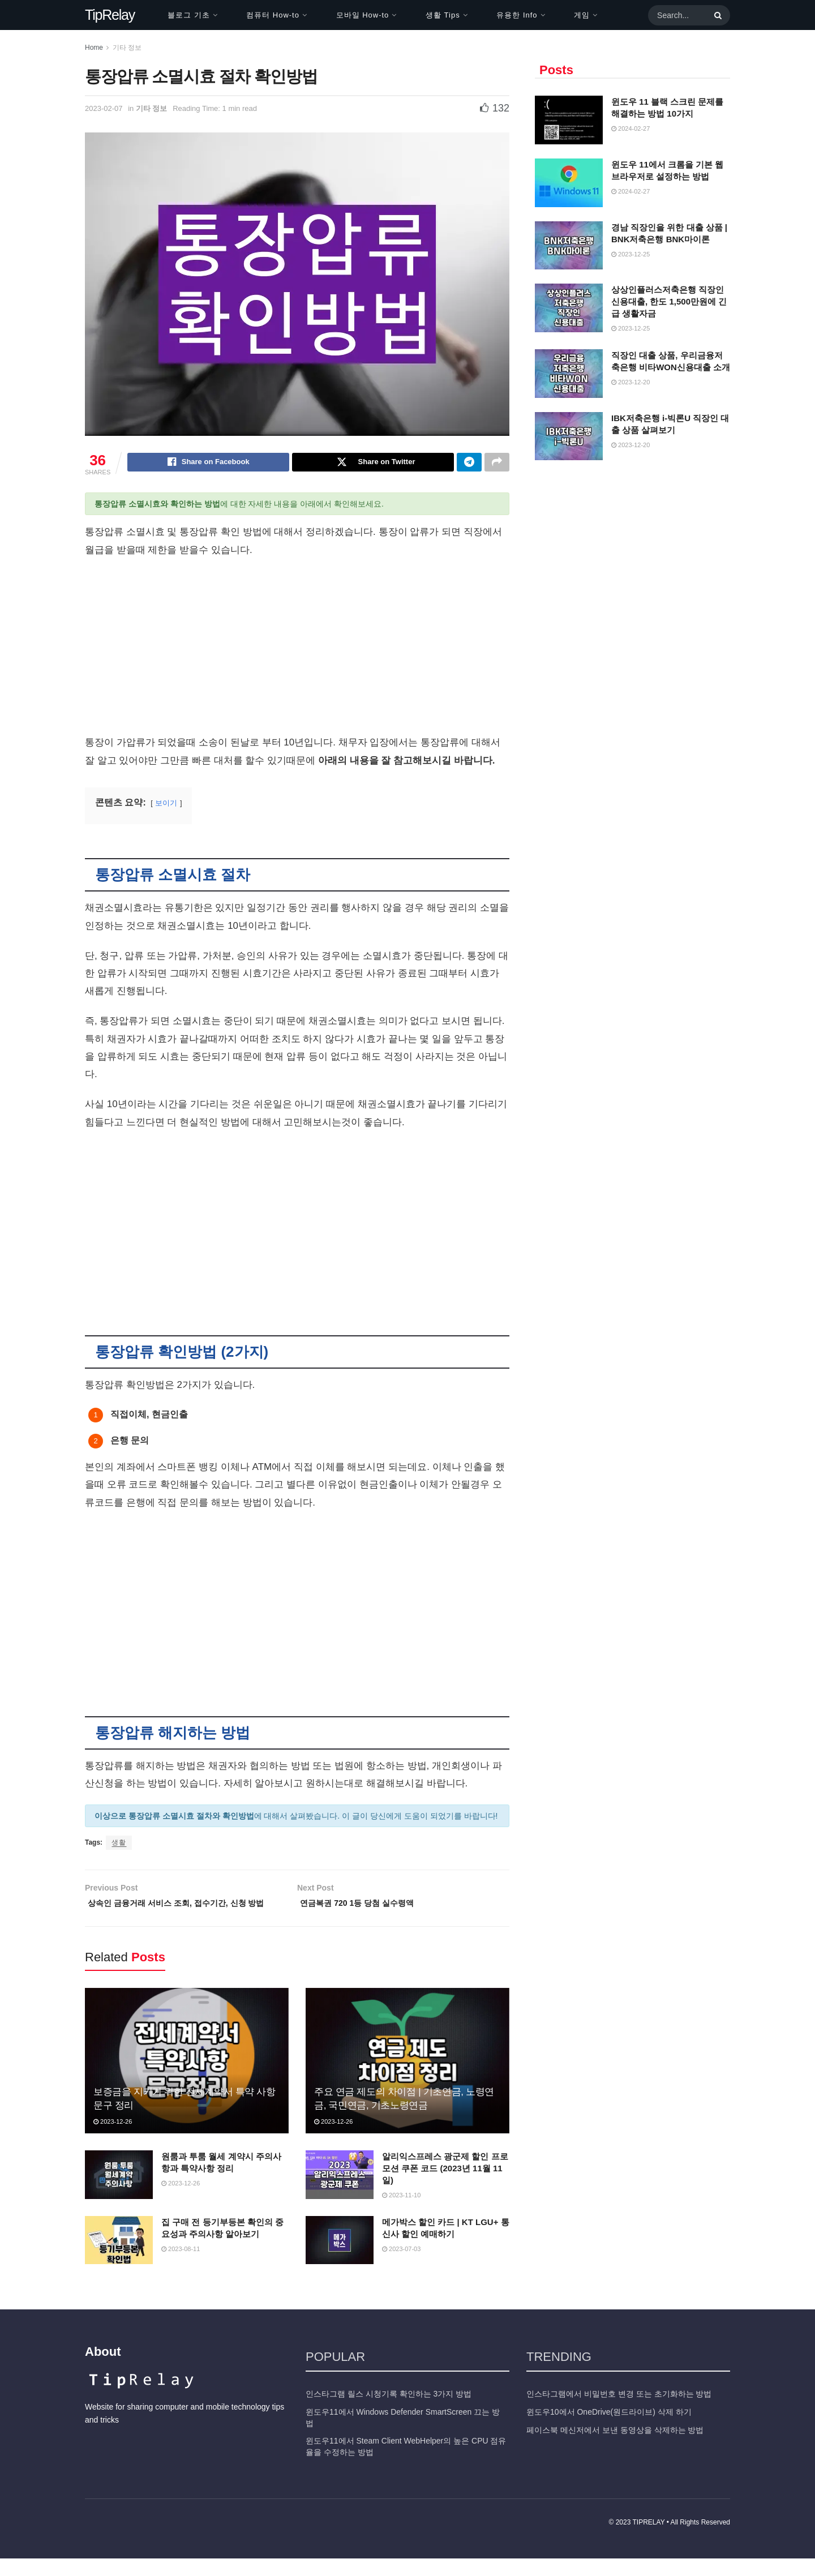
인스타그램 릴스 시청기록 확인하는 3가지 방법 (388, 2411)
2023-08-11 (180, 2266)
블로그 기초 (189, 15)
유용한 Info (516, 15)
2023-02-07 (104, 108)
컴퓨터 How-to (272, 15)
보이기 (166, 804)
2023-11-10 (401, 2213)
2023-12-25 (630, 254)
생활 (118, 1844)
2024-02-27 (630, 128)
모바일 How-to (362, 15)
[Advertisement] (297, 651)
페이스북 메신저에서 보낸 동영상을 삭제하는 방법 (615, 2447)
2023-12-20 (630, 382)
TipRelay (110, 15)
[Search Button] (716, 15)
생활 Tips (443, 15)
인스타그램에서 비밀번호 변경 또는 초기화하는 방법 (618, 2411)
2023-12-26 (112, 2139)
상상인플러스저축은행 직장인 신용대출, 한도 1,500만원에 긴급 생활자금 (669, 301)
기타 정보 (127, 48)
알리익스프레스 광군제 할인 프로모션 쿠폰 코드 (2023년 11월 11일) (445, 2186)
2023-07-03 (401, 2266)
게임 (582, 15)
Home (94, 48)
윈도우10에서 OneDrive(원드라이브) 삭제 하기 (609, 2429)
